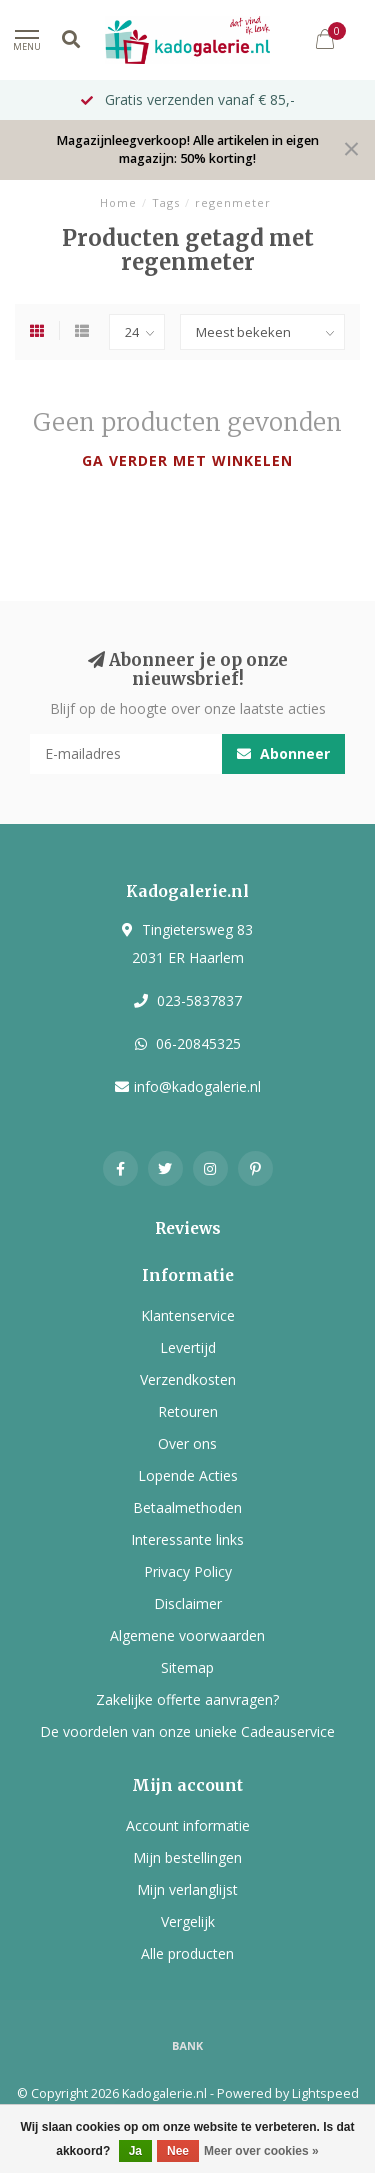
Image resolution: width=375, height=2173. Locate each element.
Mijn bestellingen (187, 1857)
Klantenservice (188, 1315)
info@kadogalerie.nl (197, 1086)
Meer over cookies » (261, 2151)
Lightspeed (325, 2093)
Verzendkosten (188, 1379)
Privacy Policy (188, 1571)
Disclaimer (188, 1603)
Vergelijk (188, 1921)
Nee (178, 2151)
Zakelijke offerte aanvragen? (187, 1699)
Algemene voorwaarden (187, 1635)
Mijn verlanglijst (187, 1889)
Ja (135, 2151)
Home (118, 202)
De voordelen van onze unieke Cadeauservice (187, 1731)
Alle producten (187, 1953)
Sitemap (187, 1667)
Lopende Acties (188, 1475)
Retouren (188, 1411)
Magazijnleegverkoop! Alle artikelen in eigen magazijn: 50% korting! (187, 149)
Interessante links (187, 1539)
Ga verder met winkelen (187, 460)
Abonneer (283, 753)
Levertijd (188, 1347)
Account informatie (188, 1825)
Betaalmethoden (187, 1507)
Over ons (187, 1443)
